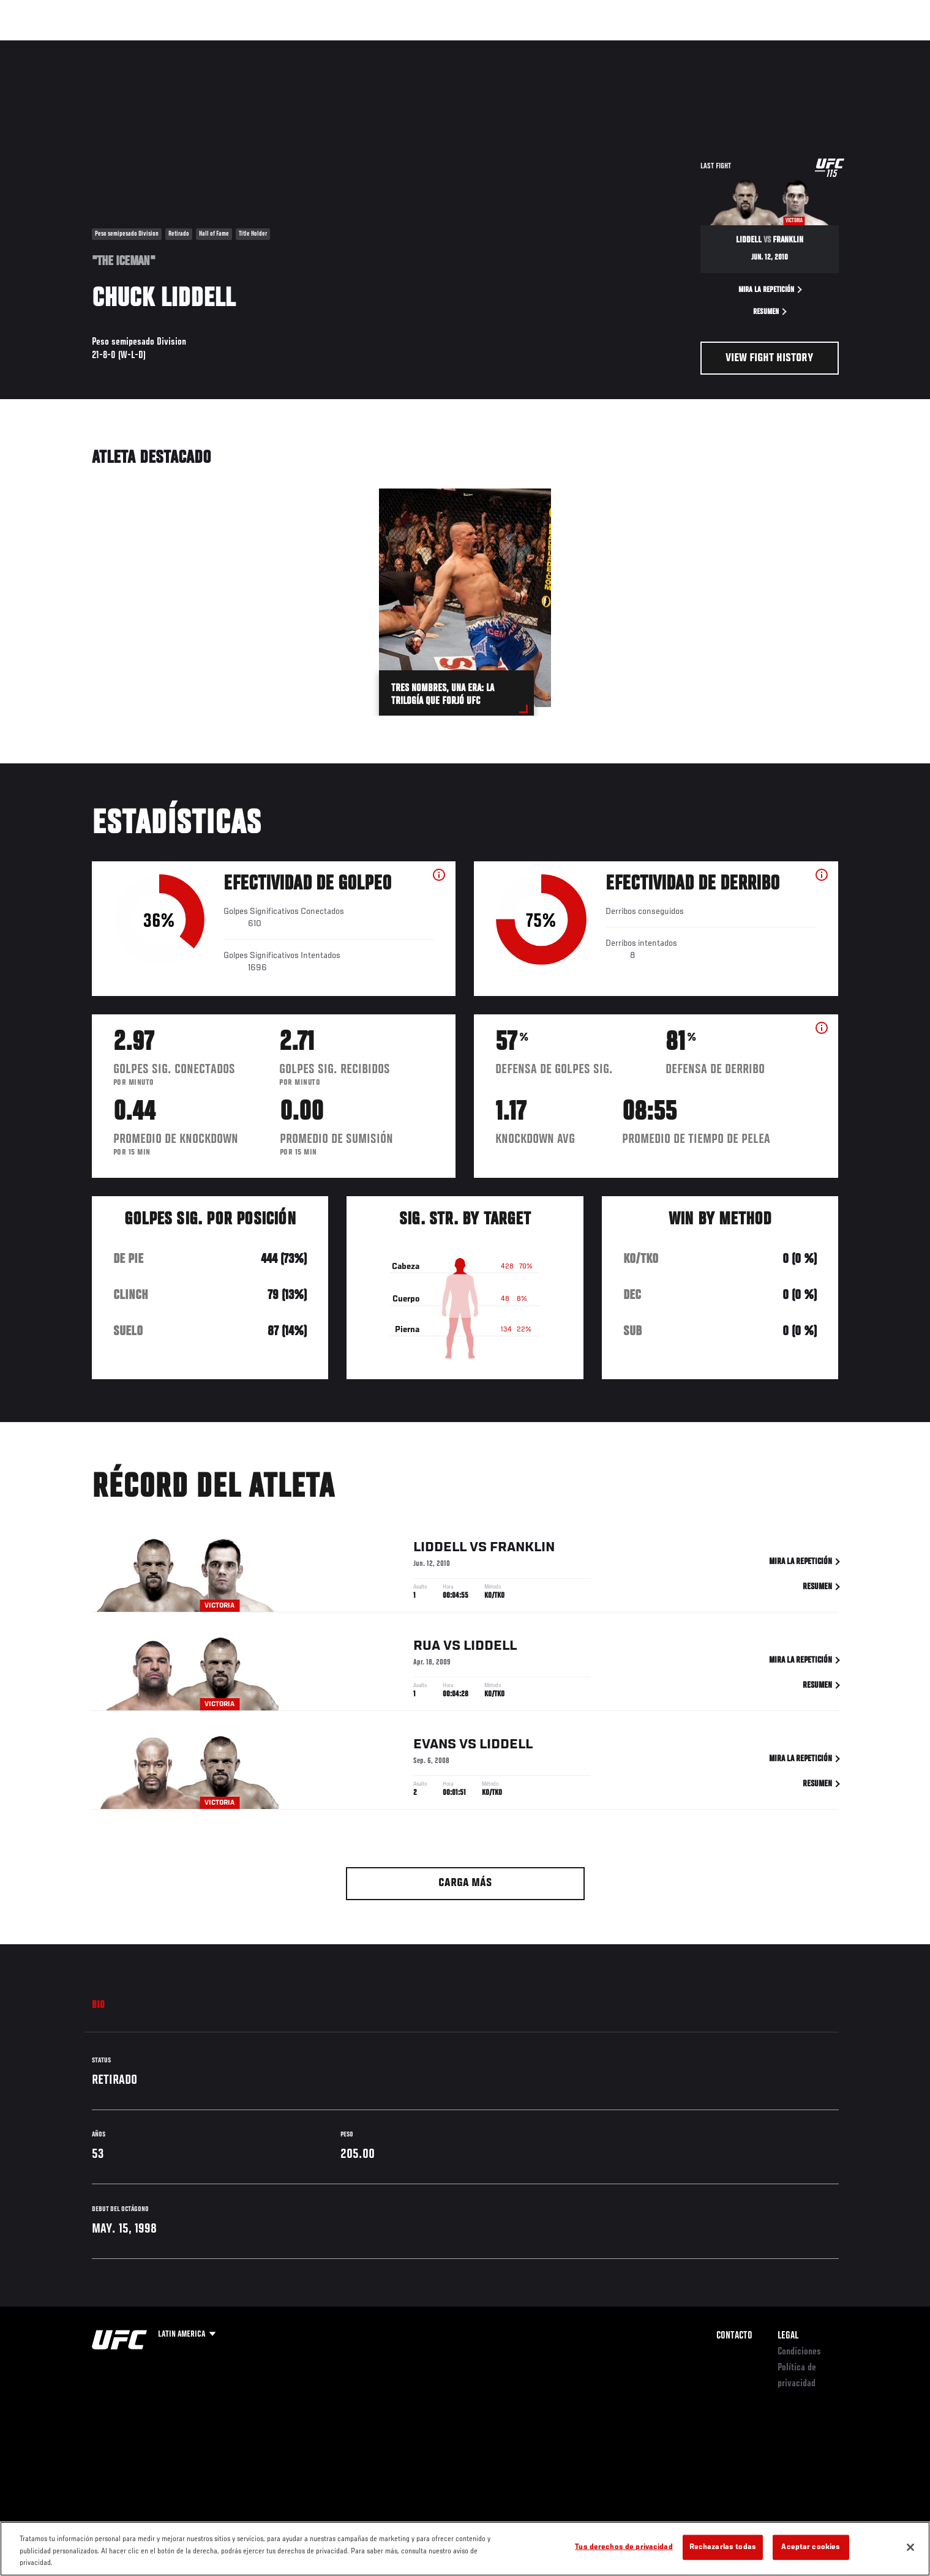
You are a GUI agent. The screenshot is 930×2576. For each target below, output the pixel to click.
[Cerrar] (910, 2547)
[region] (465, 2549)
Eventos (80, 46)
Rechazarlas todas (722, 2547)
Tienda (815, 46)
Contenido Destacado (271, 46)
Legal (788, 2336)
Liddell (440, 1550)
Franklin (522, 1550)
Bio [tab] (98, 2005)
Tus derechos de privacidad (623, 2547)
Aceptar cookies (810, 2547)
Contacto (734, 2336)
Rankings (133, 46)
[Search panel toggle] (845, 47)
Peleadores (192, 46)
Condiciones (799, 2351)
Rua (426, 1648)
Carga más (465, 1883)
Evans (434, 1747)
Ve (759, 46)
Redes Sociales (706, 46)
